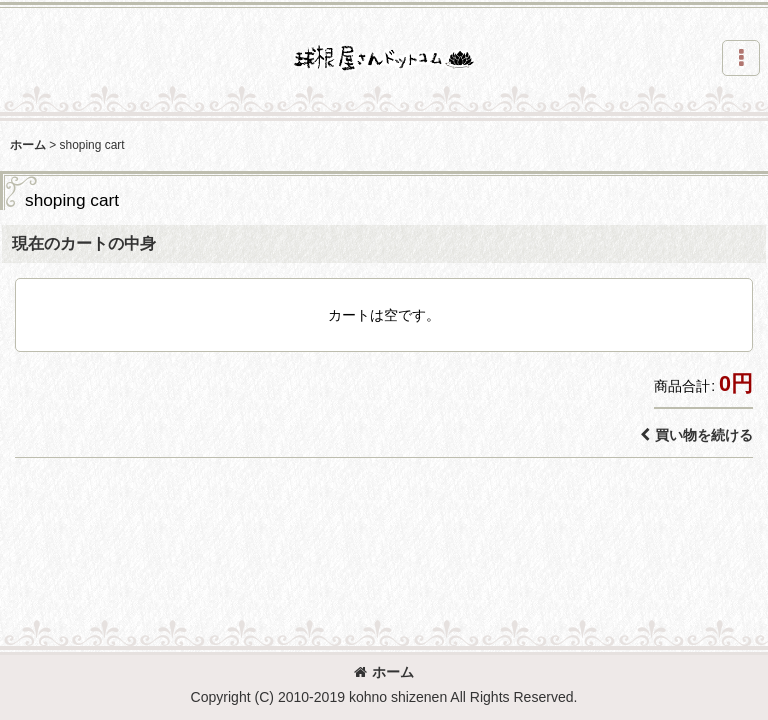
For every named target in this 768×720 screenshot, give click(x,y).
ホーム (384, 672)
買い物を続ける (696, 435)
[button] (741, 58)
